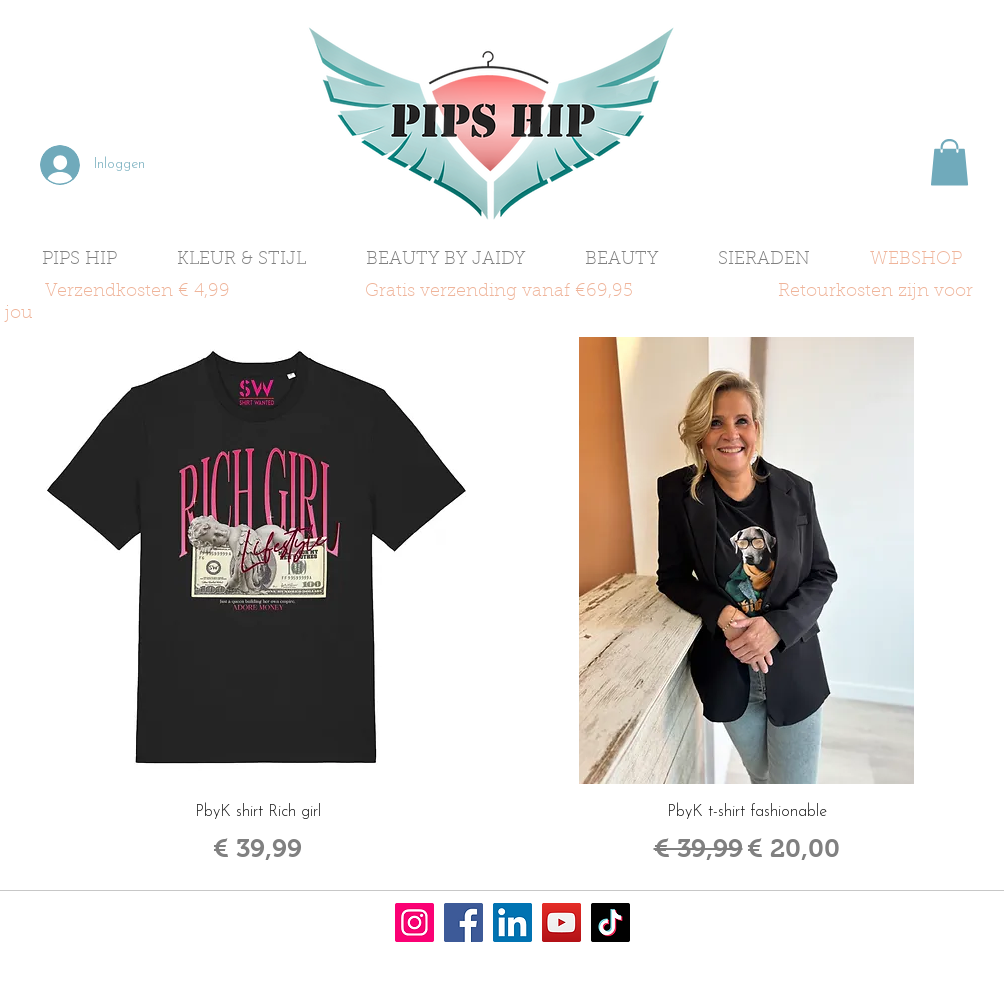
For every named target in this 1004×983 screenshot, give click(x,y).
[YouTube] (561, 922)
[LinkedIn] (512, 922)
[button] (949, 162)
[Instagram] (414, 922)
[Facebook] (463, 922)
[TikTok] (610, 922)
